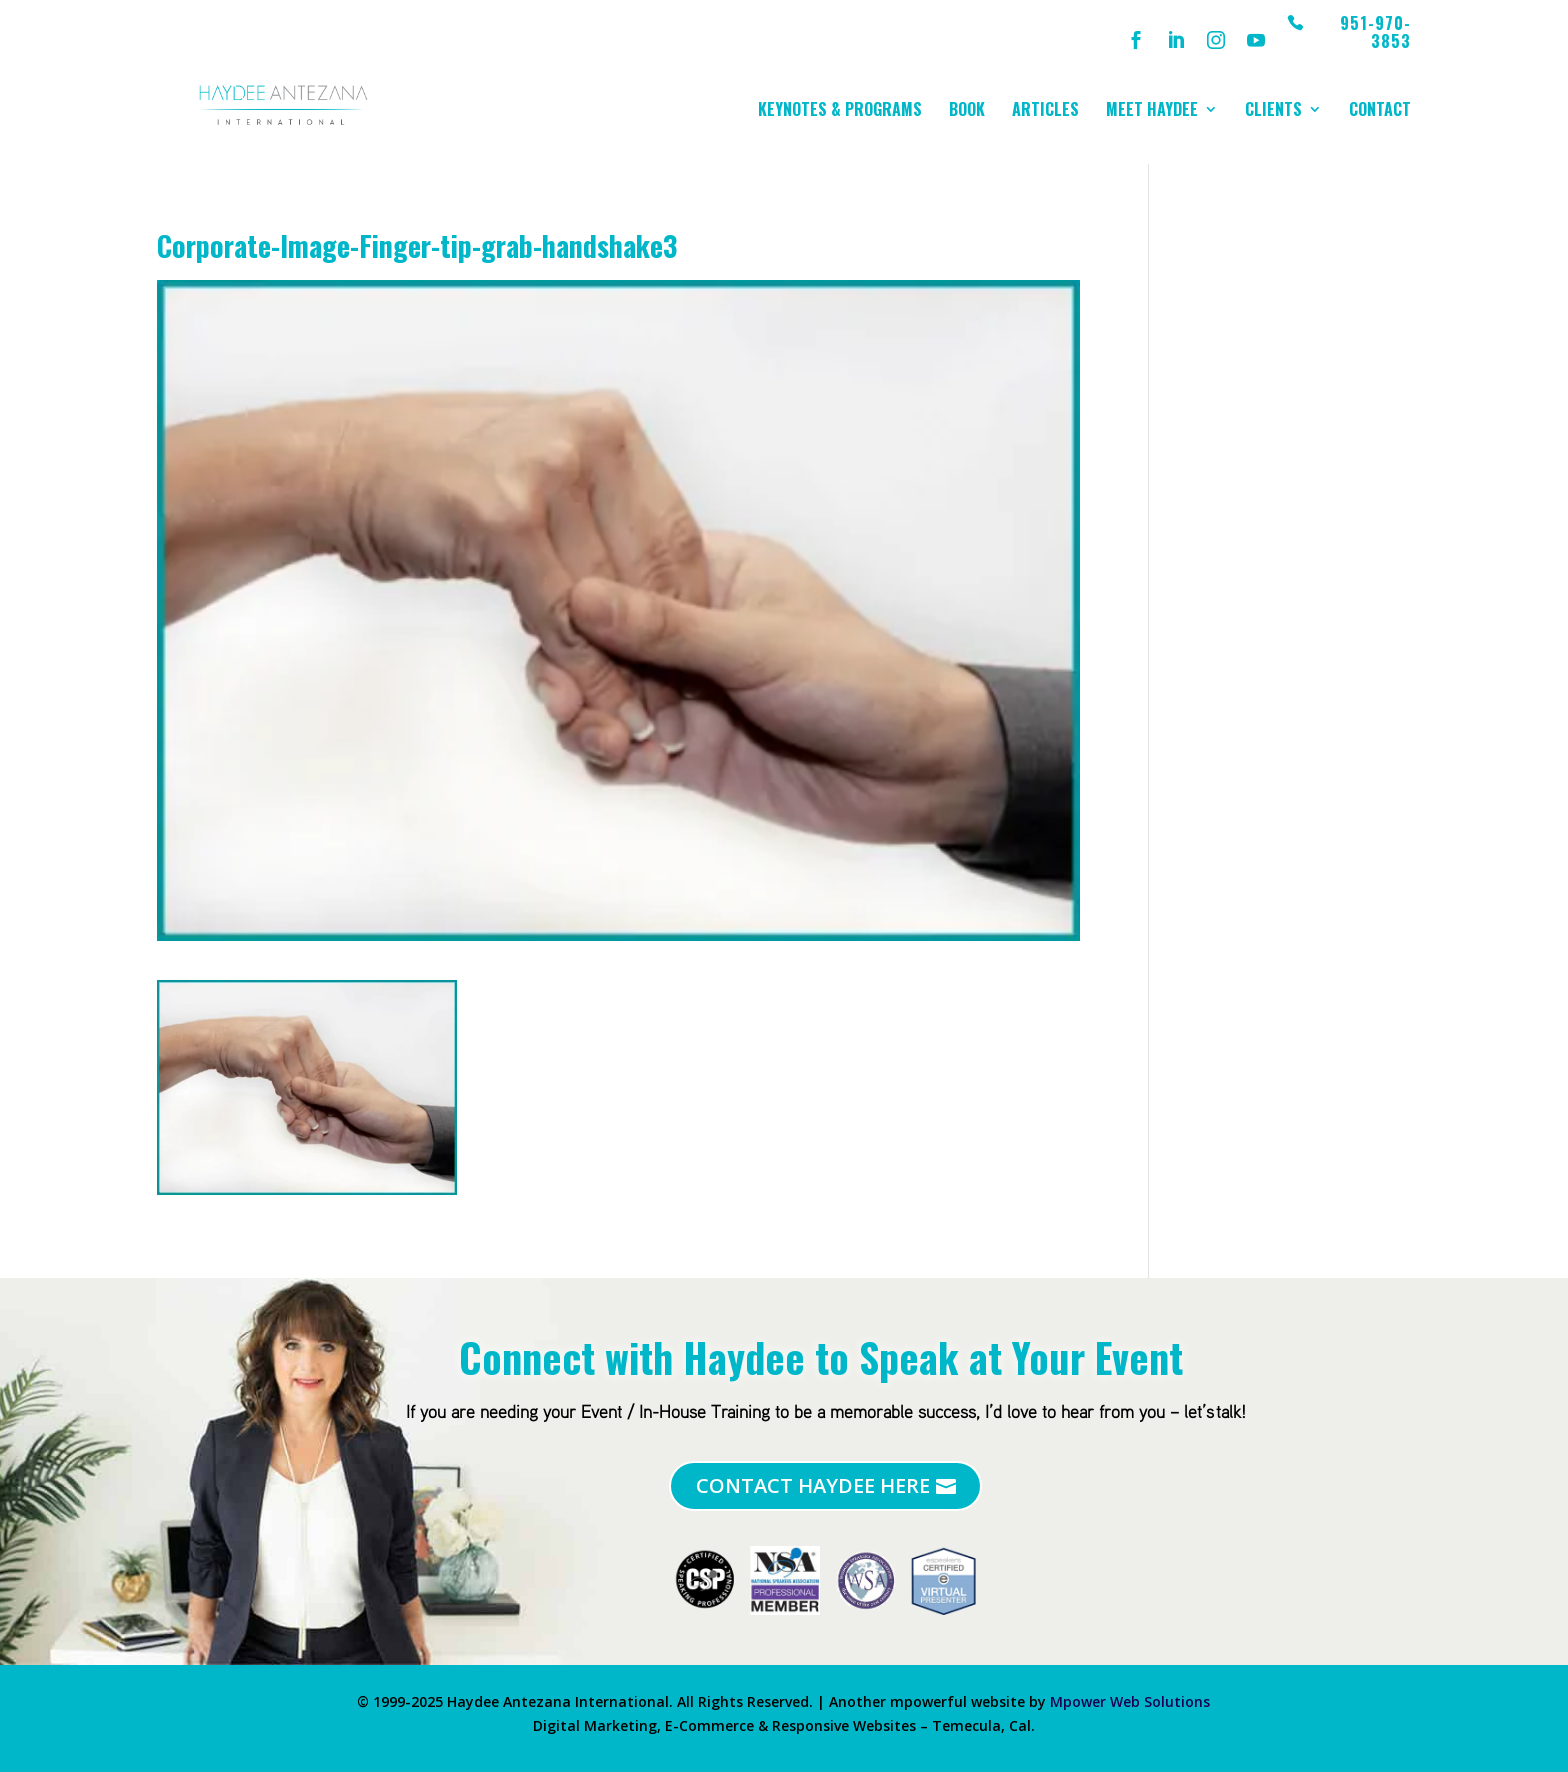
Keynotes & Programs (840, 111)
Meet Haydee (1152, 111)
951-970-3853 (1375, 33)
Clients (1273, 111)
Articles (1045, 111)
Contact (1380, 111)
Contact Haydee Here (813, 1485)
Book (967, 111)
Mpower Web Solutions (1130, 1701)
